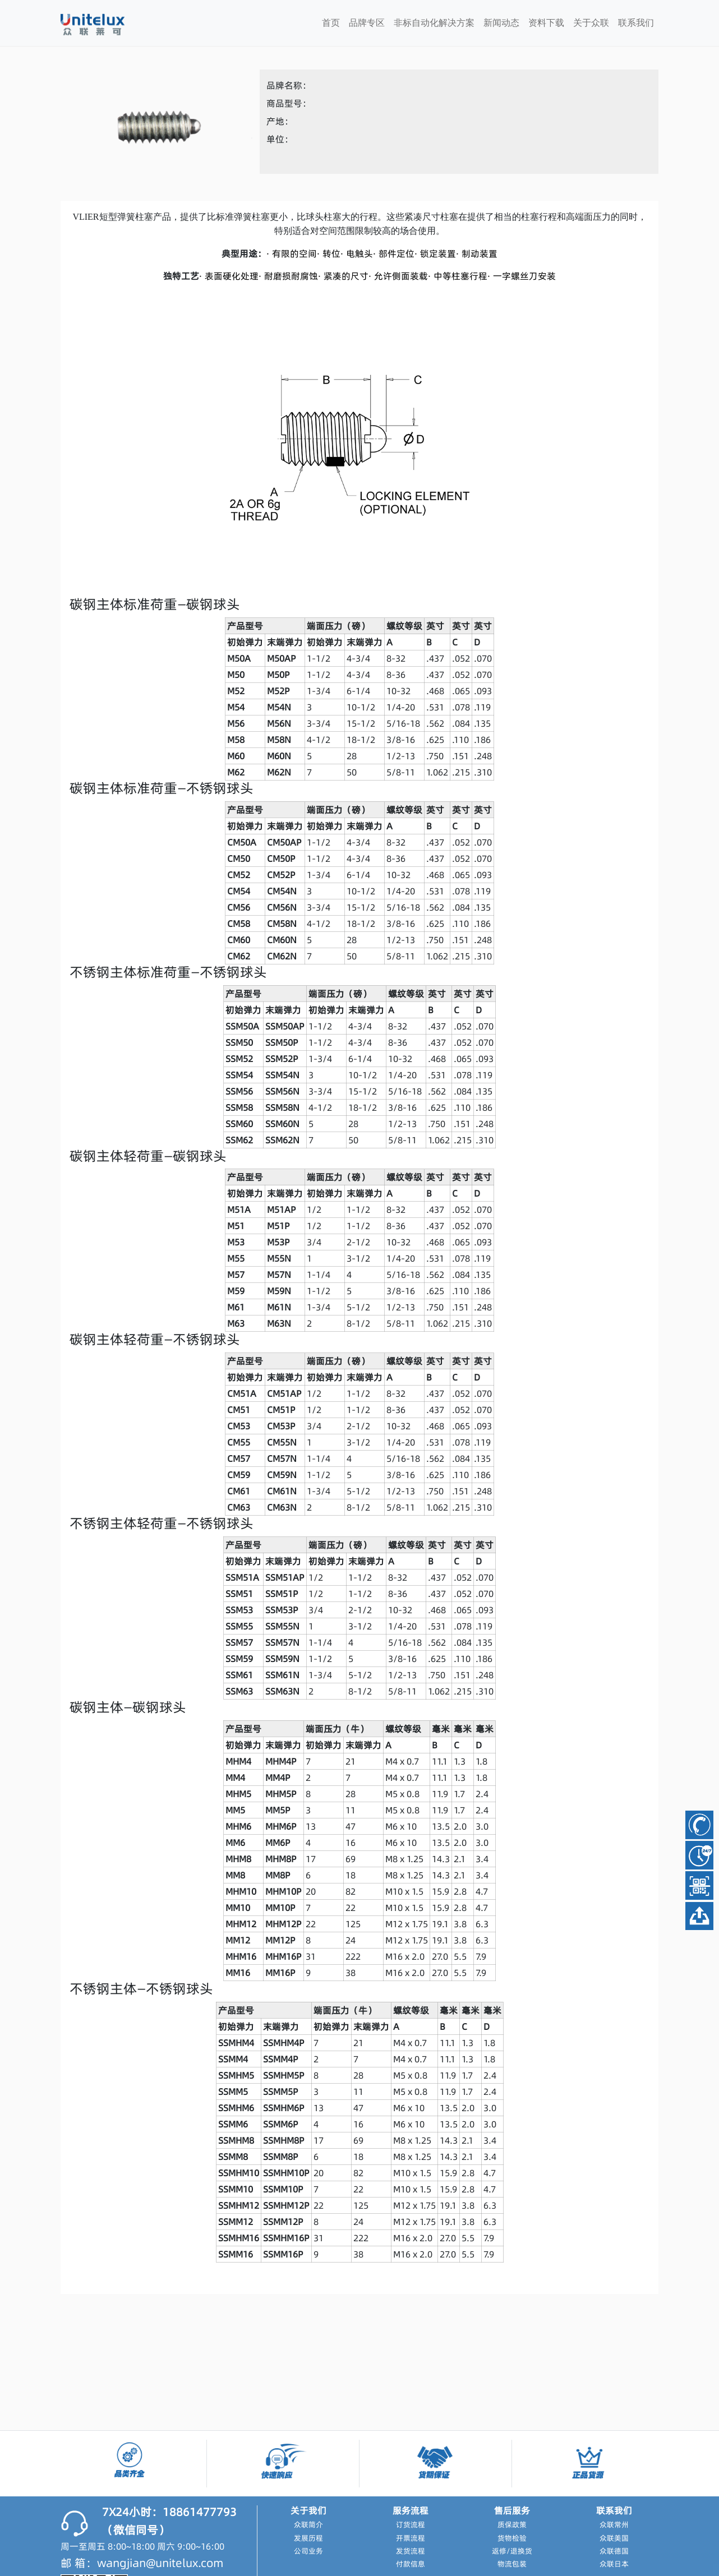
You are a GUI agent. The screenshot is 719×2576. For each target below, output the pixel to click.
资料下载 (546, 22)
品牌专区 (367, 22)
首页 (331, 22)
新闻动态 (501, 22)
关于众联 (591, 22)
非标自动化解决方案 (434, 22)
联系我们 (636, 22)
